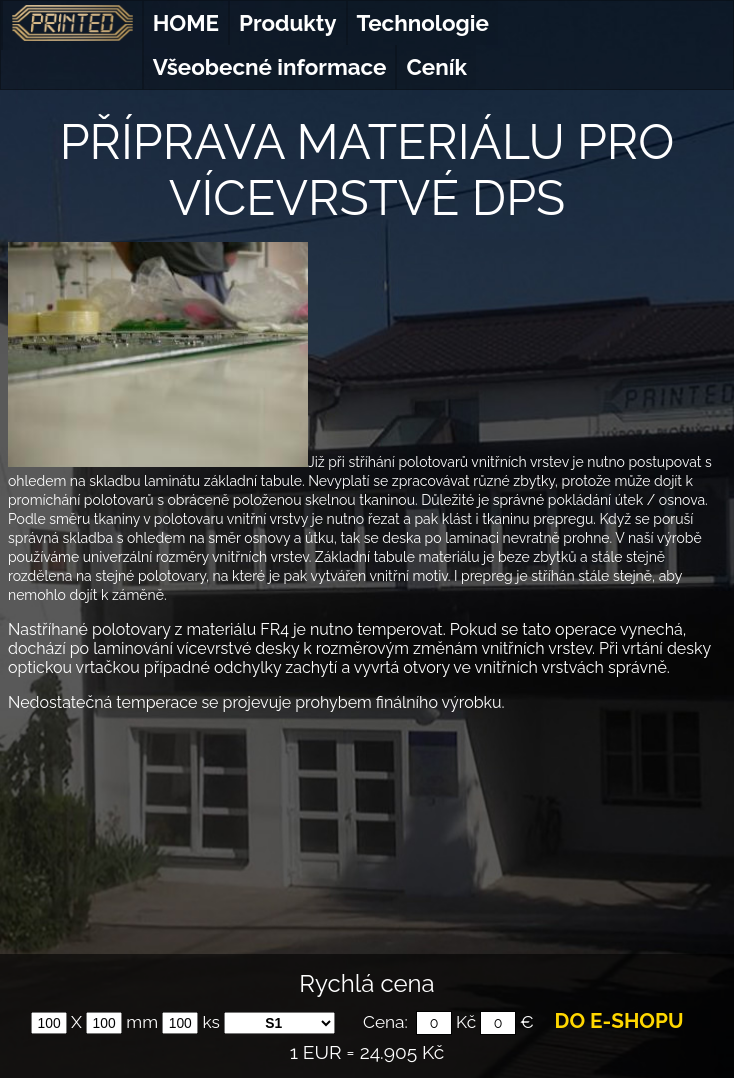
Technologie (423, 23)
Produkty (288, 23)
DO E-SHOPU (619, 1021)
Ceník (436, 67)
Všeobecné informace (270, 67)
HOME (186, 23)
